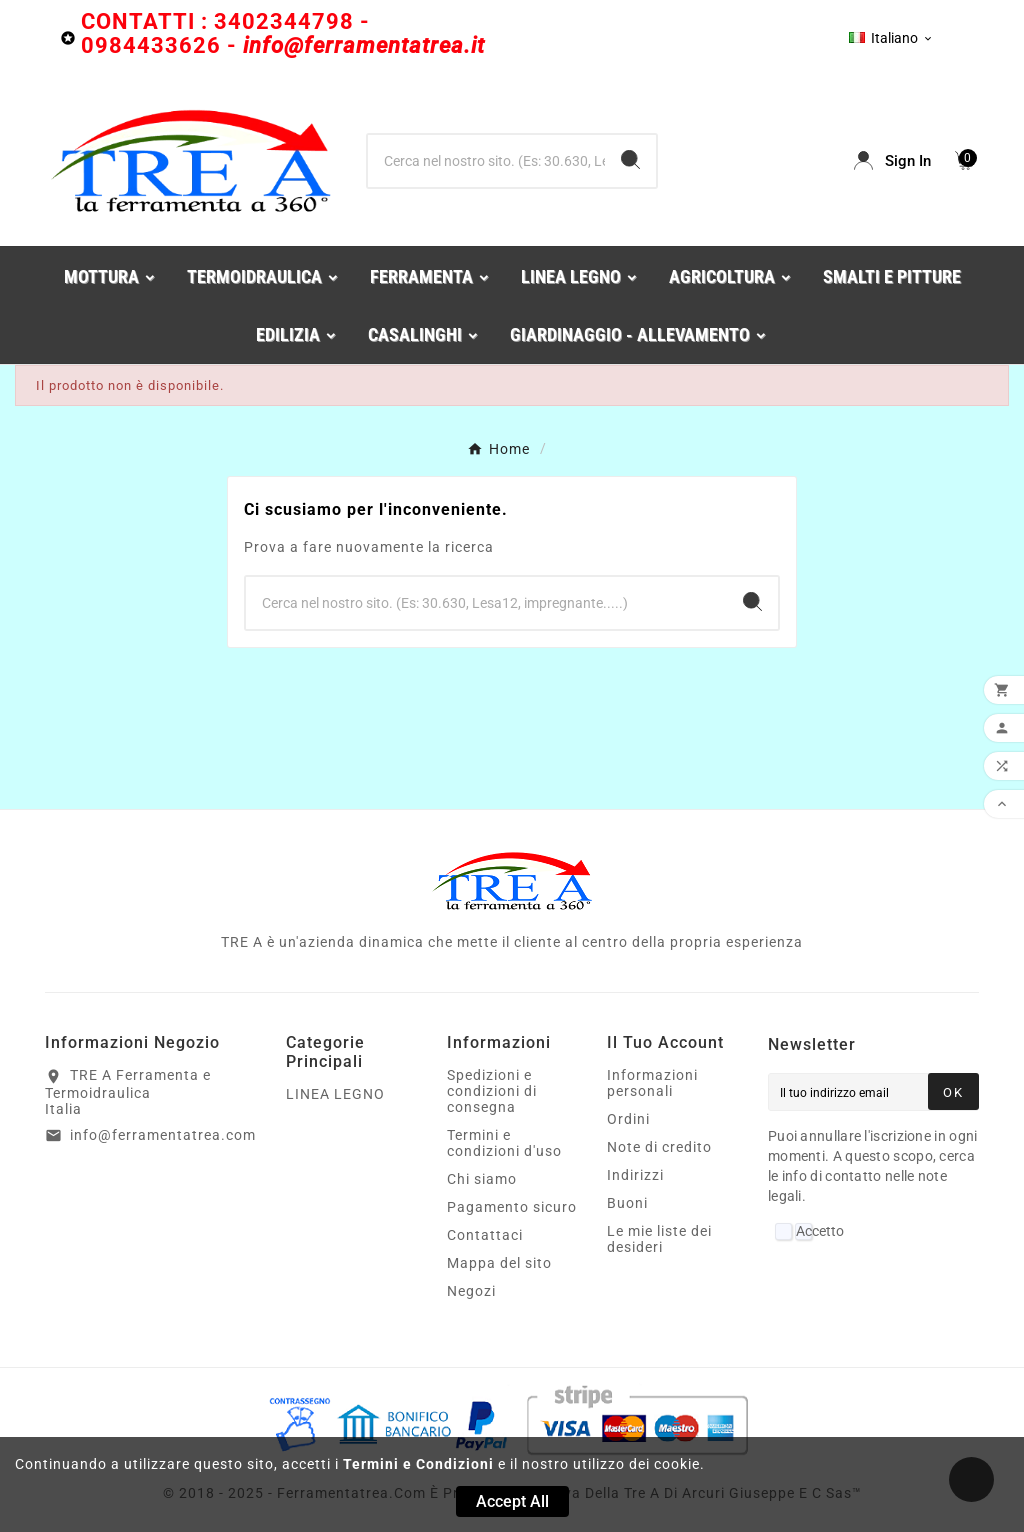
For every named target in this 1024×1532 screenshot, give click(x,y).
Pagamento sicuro (512, 1207)
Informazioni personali (652, 1083)
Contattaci (485, 1235)
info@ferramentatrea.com (163, 1135)
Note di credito (659, 1147)
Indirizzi (635, 1175)
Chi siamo (482, 1179)
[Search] (630, 159)
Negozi (471, 1291)
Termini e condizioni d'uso (504, 1143)
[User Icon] (892, 160)
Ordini (628, 1119)
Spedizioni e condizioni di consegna (492, 1091)
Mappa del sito (499, 1263)
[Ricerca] (486, 161)
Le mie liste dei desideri (659, 1239)
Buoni (627, 1203)
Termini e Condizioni (418, 1464)
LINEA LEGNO (335, 1094)
